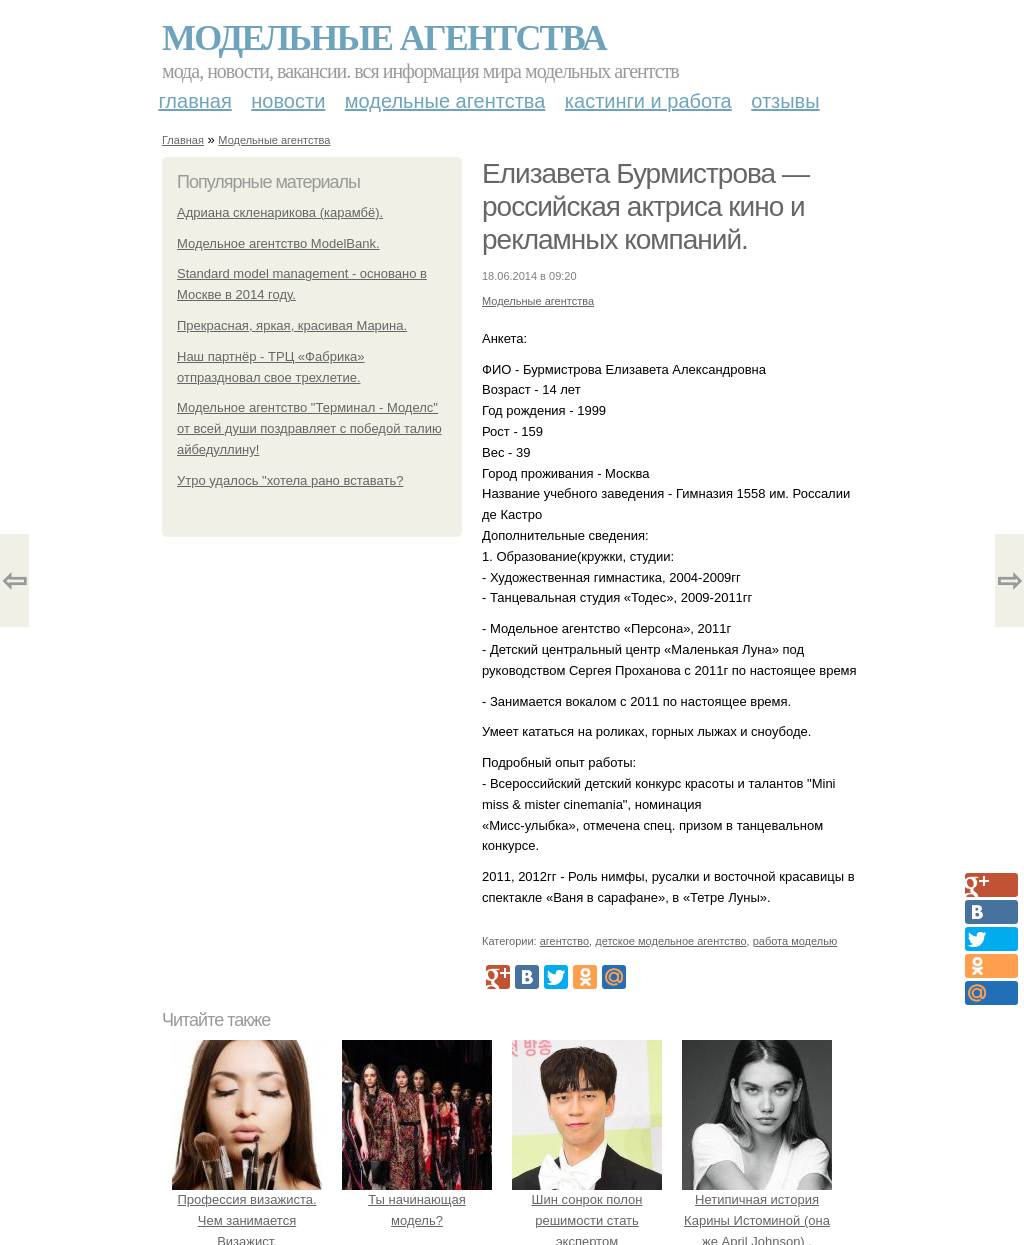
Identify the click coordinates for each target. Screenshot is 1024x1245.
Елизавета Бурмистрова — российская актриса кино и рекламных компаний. (645, 206)
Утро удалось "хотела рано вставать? (290, 480)
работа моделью (795, 941)
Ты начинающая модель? (417, 1200)
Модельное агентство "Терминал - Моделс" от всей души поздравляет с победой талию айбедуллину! (309, 428)
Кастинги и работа (648, 101)
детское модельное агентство (670, 941)
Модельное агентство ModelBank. (278, 243)
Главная (195, 101)
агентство (564, 941)
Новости (288, 101)
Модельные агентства (384, 38)
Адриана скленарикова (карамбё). (280, 212)
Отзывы (785, 101)
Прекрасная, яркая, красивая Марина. (292, 325)
